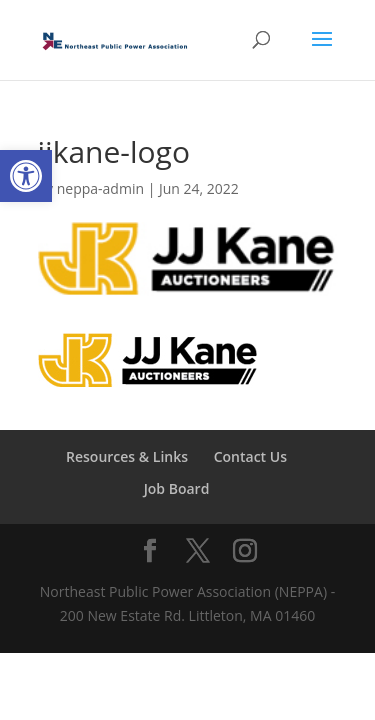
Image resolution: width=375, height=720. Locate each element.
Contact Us (250, 456)
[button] (26, 176)
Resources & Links (127, 456)
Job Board (177, 488)
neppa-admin (100, 188)
